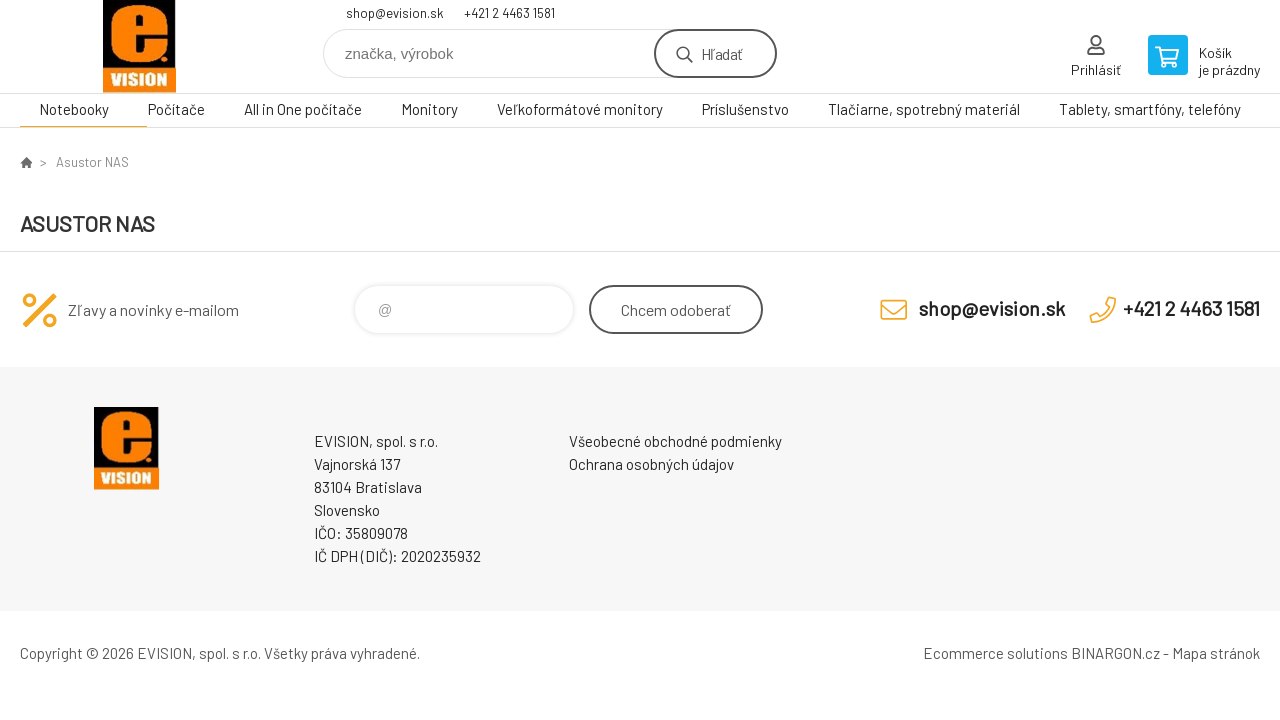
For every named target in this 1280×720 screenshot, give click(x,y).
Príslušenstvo (745, 109)
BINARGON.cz (1115, 653)
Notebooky (74, 109)
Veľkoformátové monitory (580, 109)
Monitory (429, 109)
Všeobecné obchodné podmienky (675, 441)
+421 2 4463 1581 (509, 13)
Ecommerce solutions (995, 653)
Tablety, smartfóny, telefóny (1150, 109)
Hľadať (721, 53)
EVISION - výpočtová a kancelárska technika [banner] (140, 46)
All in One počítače (303, 109)
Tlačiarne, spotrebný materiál (924, 109)
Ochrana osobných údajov (651, 464)
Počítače (176, 109)
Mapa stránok (1216, 653)
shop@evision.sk (395, 13)
